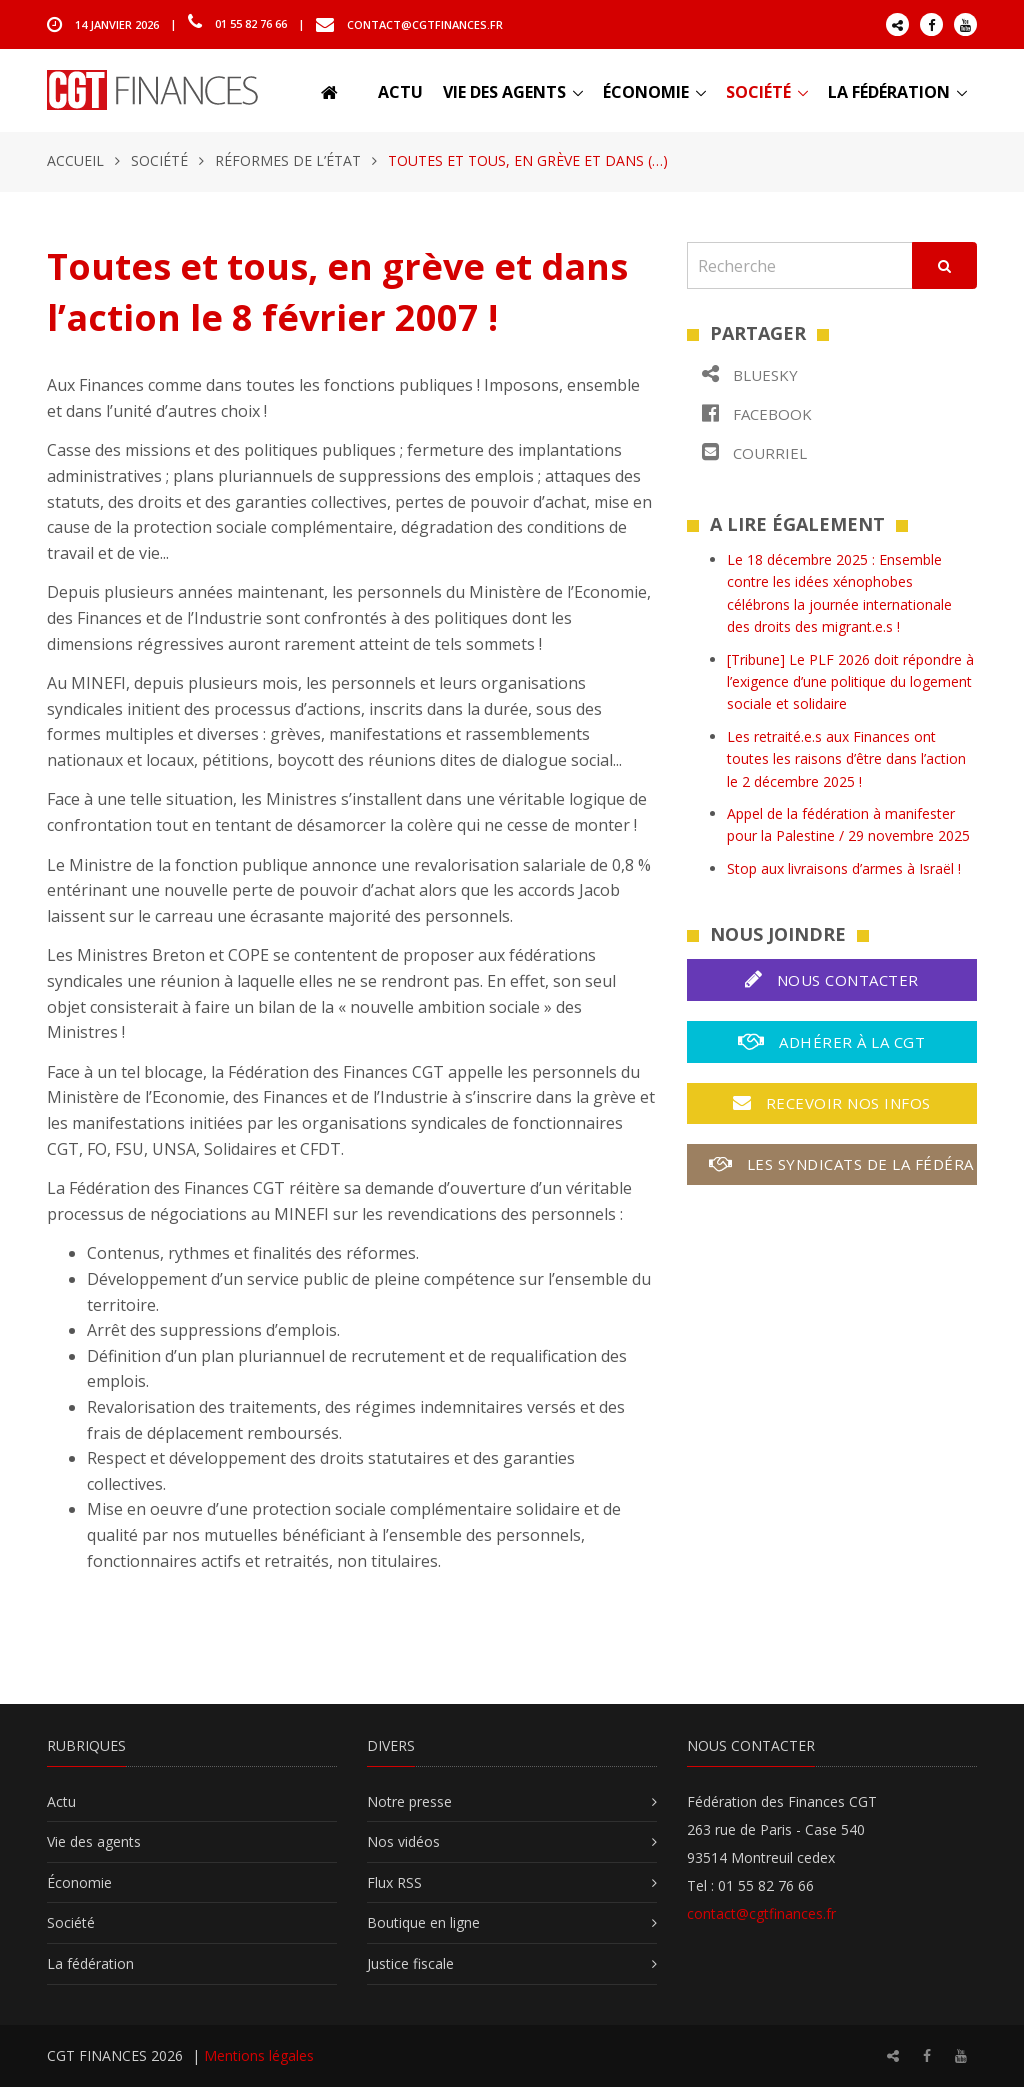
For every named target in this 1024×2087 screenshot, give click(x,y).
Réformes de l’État (288, 160)
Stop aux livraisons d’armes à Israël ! (844, 868)
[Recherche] (800, 265)
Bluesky (750, 374)
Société (758, 92)
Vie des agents (504, 92)
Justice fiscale (410, 1963)
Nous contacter (832, 979)
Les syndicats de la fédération (843, 1164)
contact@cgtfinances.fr (425, 23)
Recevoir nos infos (832, 1103)
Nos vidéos (403, 1841)
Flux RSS (394, 1882)
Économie (646, 92)
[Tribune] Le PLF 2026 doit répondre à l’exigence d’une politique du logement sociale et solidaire (850, 682)
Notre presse (409, 1801)
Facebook (757, 413)
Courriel (754, 452)
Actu (400, 92)
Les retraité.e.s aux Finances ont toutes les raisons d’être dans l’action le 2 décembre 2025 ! (846, 759)
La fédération (889, 92)
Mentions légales (259, 2055)
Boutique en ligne (423, 1922)
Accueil (75, 160)
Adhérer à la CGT (831, 1041)
